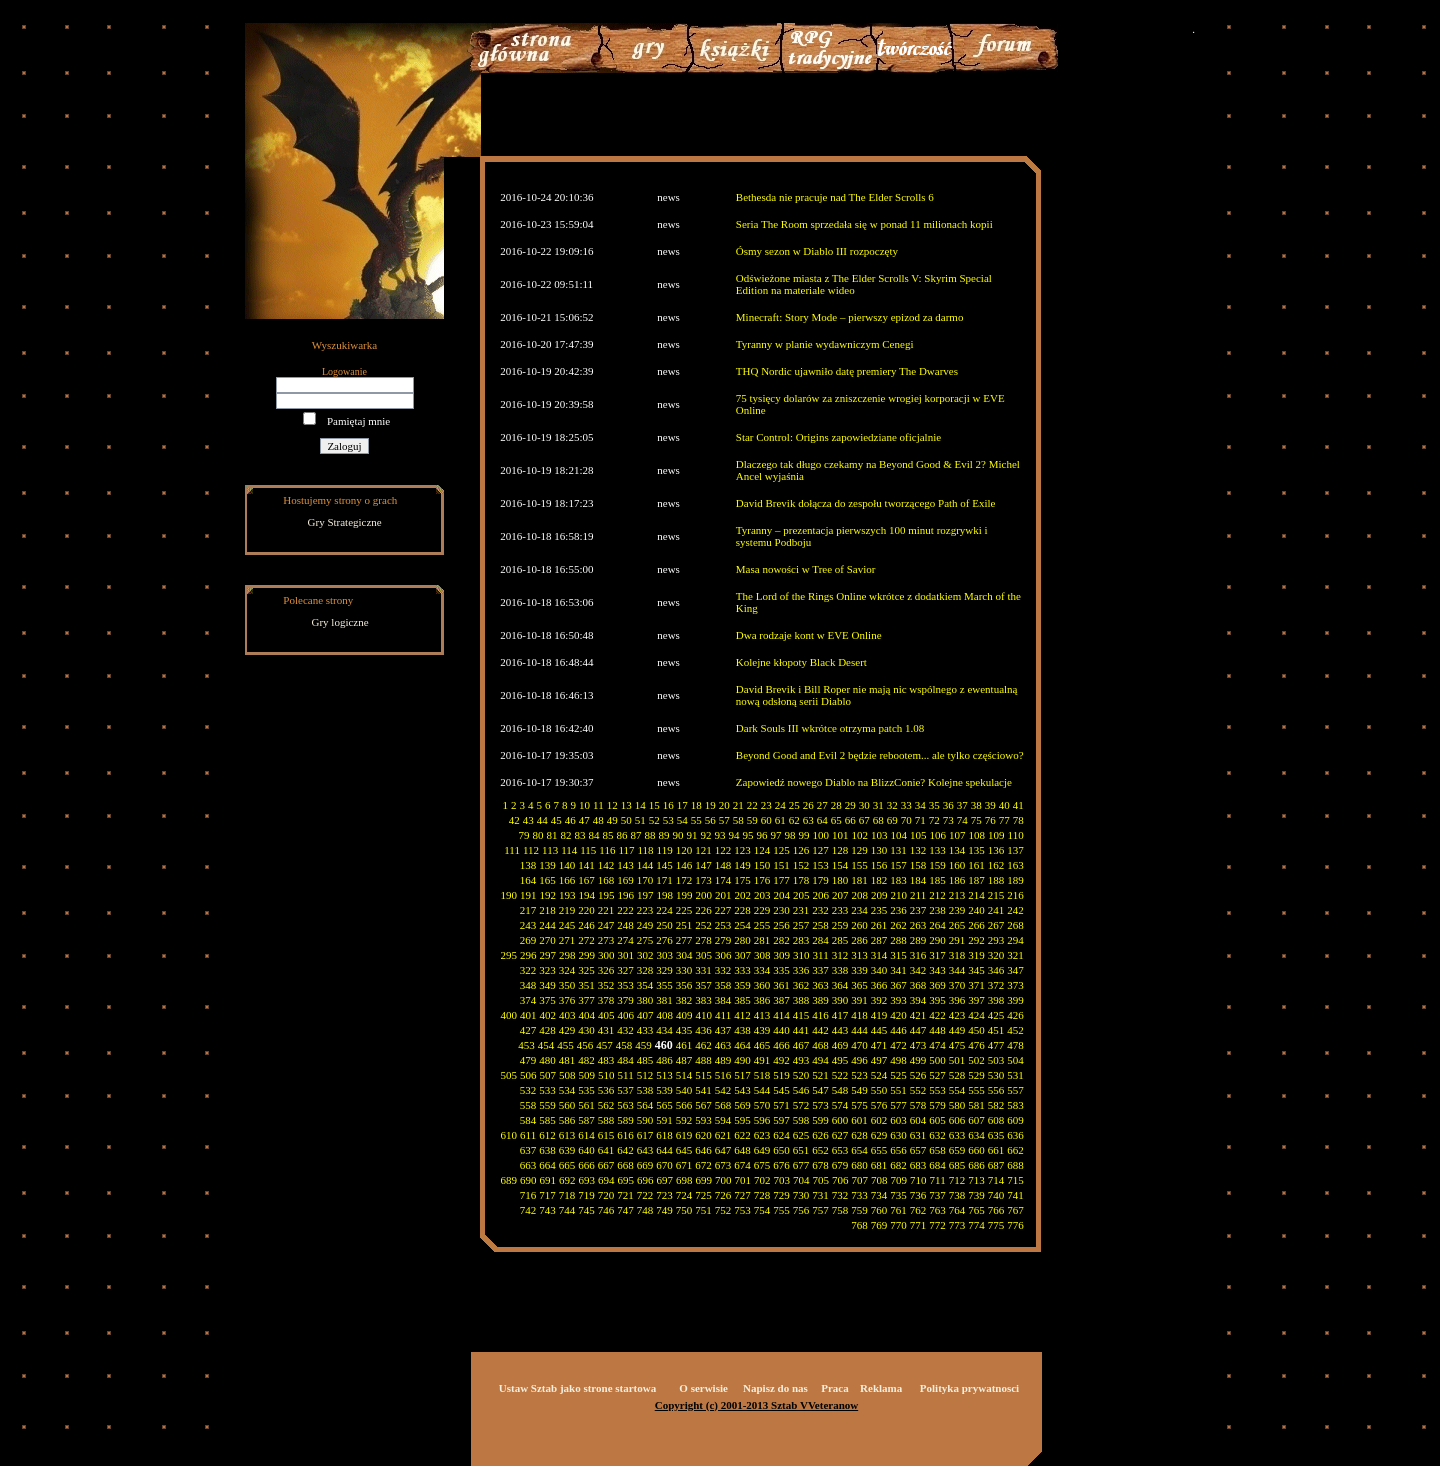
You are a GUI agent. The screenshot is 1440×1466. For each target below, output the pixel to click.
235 (879, 910)
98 (790, 835)
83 (580, 835)
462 (703, 1045)
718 (567, 1195)
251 (684, 925)
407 (645, 1015)
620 (703, 1135)
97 (776, 835)
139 (547, 865)
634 (976, 1135)
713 (976, 1180)
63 (808, 820)
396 (957, 1000)
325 (586, 970)
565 (664, 1105)
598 (801, 1120)
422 (937, 1015)
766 (996, 1210)
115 (588, 850)
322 (528, 970)
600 (840, 1120)
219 (567, 910)
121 (703, 850)
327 (625, 970)
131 (898, 850)
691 (548, 1180)
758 (840, 1210)
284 (820, 940)
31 (878, 805)
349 (547, 985)
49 (612, 820)
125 (781, 850)
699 (704, 1180)
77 (1004, 820)
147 (703, 865)
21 (738, 805)
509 (587, 1075)
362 (801, 985)
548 (840, 1090)
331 (703, 970)
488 (703, 1060)
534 (567, 1090)
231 (801, 910)
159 (937, 865)
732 (840, 1195)
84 (594, 835)
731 (820, 1195)
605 (937, 1120)
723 (664, 1195)
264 (937, 925)
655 (879, 1150)
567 (703, 1105)
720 (606, 1195)
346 (996, 970)
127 (820, 850)
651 (801, 1150)
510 (606, 1075)
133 (937, 850)
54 (682, 820)
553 (937, 1090)
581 (976, 1105)
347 (1015, 970)
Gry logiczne (340, 622)
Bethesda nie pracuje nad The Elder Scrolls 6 (835, 197)
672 (703, 1165)
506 (528, 1075)
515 (703, 1075)
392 (879, 1000)
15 (654, 805)
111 (512, 850)
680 (859, 1165)
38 (976, 805)
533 (547, 1090)
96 (762, 835)
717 (547, 1195)
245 (567, 925)
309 (782, 955)
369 (937, 985)
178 (801, 880)
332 (723, 970)
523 (859, 1075)
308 (762, 955)
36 (948, 805)
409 (684, 1015)
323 (547, 970)
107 (957, 835)
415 (801, 1015)
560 (567, 1105)
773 (957, 1225)
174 (723, 880)
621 (723, 1135)
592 (684, 1120)
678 (820, 1165)
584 (528, 1120)
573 (820, 1105)
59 (752, 820)
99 (804, 835)
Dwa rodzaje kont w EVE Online (809, 635)
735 (898, 1195)
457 (604, 1045)
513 (664, 1075)
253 (723, 925)
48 (598, 820)
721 (625, 1195)
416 (820, 1015)
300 (606, 955)
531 (1015, 1075)
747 (625, 1210)
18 (696, 805)
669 (645, 1165)
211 (918, 895)
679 (840, 1165)
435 (684, 1030)
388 (801, 1000)
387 (781, 1000)
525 (898, 1075)
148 (723, 865)
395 (937, 1000)
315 (898, 955)
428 (547, 1030)
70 (906, 820)
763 (937, 1210)
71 (920, 820)
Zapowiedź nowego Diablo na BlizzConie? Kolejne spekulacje (874, 782)
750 (684, 1210)
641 (606, 1150)
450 (976, 1030)
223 (645, 910)
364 (840, 985)
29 (850, 805)
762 (918, 1210)
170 (645, 880)
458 (624, 1045)
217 (528, 910)
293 (996, 940)
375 (547, 1000)
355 (664, 985)
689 (509, 1180)
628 (859, 1135)
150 (762, 865)
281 (762, 940)
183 (898, 880)
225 (684, 910)
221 (606, 910)
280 (742, 940)
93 (720, 835)
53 (668, 820)
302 (645, 955)
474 (937, 1045)
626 (820, 1135)
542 (723, 1090)
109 (996, 835)
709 (899, 1180)
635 (996, 1135)
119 (665, 850)
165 (547, 880)
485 (645, 1060)
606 (957, 1120)
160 (957, 865)
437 (723, 1030)
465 (762, 1045)
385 (742, 1000)
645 (684, 1150)
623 (762, 1135)
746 (606, 1210)
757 (820, 1210)
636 (1015, 1135)
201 (723, 895)
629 (879, 1135)
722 (645, 1195)
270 (547, 940)
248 (625, 925)
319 (976, 955)
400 (509, 1015)
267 (996, 925)
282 (781, 940)
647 (723, 1150)
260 (859, 925)
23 (766, 805)
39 (990, 805)
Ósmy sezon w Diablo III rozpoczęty (817, 251)
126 (801, 850)
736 (918, 1195)
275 (645, 940)
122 (723, 850)
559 (547, 1105)
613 (567, 1135)
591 (664, 1120)
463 (723, 1045)
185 (937, 880)
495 (840, 1060)
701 (743, 1180)
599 (820, 1120)
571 (781, 1105)
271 (567, 940)
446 (898, 1030)
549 (859, 1090)
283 (801, 940)
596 (762, 1120)
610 (509, 1135)
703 (782, 1180)
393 (898, 1000)
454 (546, 1045)
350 (567, 985)
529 (976, 1075)
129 (859, 850)
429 (567, 1030)
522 (840, 1075)
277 (684, 940)
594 (723, 1120)
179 (820, 880)
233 (840, 910)
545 (781, 1090)
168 (606, 880)
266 (976, 925)
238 (937, 910)
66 (850, 820)
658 (937, 1150)
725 (703, 1195)
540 (684, 1090)
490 (742, 1060)
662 (1015, 1150)
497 (879, 1060)
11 (598, 805)
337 (820, 970)
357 (703, 985)
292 (976, 940)
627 (840, 1135)
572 (801, 1105)
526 (918, 1075)
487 (684, 1060)
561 (586, 1105)
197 (645, 895)
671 (684, 1165)
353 (625, 985)
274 (625, 940)
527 (937, 1075)
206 (821, 895)
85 (608, 835)
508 (567, 1075)
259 (840, 925)
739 (976, 1195)
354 (645, 985)
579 (937, 1105)
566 (684, 1105)
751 (703, 1210)
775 (996, 1225)
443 (840, 1030)
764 (957, 1210)
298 (567, 955)
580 (957, 1105)
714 (996, 1180)
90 (678, 835)
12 (612, 805)
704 (801, 1180)
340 (879, 970)
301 (626, 955)
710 (918, 1180)
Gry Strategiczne (345, 522)
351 (586, 985)
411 (723, 1015)
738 (957, 1195)
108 (977, 835)
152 (801, 865)
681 (879, 1165)
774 (976, 1225)
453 (526, 1045)
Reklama (881, 1388)
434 (664, 1030)
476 (976, 1045)
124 (762, 850)
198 (665, 895)
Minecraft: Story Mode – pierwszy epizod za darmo (850, 317)
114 (569, 850)
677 (801, 1165)
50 (626, 820)
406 (626, 1015)
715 (1015, 1180)
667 (606, 1165)
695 (626, 1180)
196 (626, 895)
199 (684, 895)
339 (859, 970)
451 (996, 1030)
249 (645, 925)
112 (531, 850)
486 (664, 1060)
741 (1015, 1195)
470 (859, 1045)
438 (742, 1030)
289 (918, 940)
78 (1018, 820)
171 (664, 880)
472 (898, 1045)
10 (584, 805)
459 (643, 1045)
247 (606, 925)
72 (934, 820)
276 (664, 940)
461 (684, 1045)
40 (1004, 805)
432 (625, 1030)
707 (860, 1180)
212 (937, 895)
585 (547, 1120)
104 (899, 835)
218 (547, 910)
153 (820, 865)
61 (780, 820)
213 (957, 895)
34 (920, 805)
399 (1015, 1000)
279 (723, 940)
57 (724, 820)
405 (606, 1015)
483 (606, 1060)
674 (742, 1165)
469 (840, 1045)
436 (703, 1030)
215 (996, 895)
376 (567, 1000)
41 (1018, 805)
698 (684, 1180)
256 (781, 925)
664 (547, 1165)
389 (820, 1000)
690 (528, 1180)
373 (1015, 985)
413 (762, 1015)
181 (859, 880)
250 (664, 925)
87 (636, 835)
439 (762, 1030)
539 (664, 1090)
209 (879, 895)
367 (898, 985)
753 (742, 1210)
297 (548, 955)
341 (898, 970)
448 (937, 1030)
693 (587, 1180)
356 (684, 985)
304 (684, 955)
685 (957, 1165)
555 (976, 1090)
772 (937, 1225)
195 (606, 895)
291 (957, 940)
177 (781, 880)
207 (840, 895)
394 (918, 1000)
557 (1015, 1090)
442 (820, 1030)
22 (752, 805)
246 (586, 925)
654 (859, 1150)
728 (762, 1195)
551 (898, 1090)
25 (794, 805)
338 (840, 970)
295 (509, 955)
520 (801, 1075)
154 (840, 865)
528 (957, 1075)
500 (937, 1060)
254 (742, 925)
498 (898, 1060)
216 (1015, 895)
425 (996, 1015)
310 (801, 955)
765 (976, 1210)
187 (976, 880)
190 (509, 895)
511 (626, 1075)
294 (1015, 940)
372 (996, 985)
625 (801, 1135)
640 (586, 1150)
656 (898, 1150)
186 (957, 880)
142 (606, 865)
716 (528, 1195)
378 (606, 1000)
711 (938, 1180)
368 (918, 985)
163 (1015, 865)
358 (723, 985)
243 (528, 925)
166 (567, 880)
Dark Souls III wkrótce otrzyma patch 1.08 (830, 728)
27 (822, 805)
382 (684, 1000)
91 (692, 835)
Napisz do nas (775, 1388)
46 (570, 820)
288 (898, 940)
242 (1015, 910)
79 (524, 835)
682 (898, 1165)
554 (957, 1090)
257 (801, 925)
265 (957, 925)
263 (918, 925)
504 (1015, 1060)
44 (542, 820)
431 (606, 1030)
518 (762, 1075)
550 (879, 1090)
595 (742, 1120)
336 (801, 970)
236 (898, 910)
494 (820, 1060)
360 (762, 985)
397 (976, 1000)
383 (703, 1000)
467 (801, 1045)
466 (781, 1045)
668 (625, 1165)
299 (587, 955)
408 (665, 1015)
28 (836, 805)
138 (528, 865)
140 (567, 865)
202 (743, 895)
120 (684, 850)
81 (552, 835)
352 (606, 985)
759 (859, 1210)
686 (976, 1165)
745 (586, 1210)
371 (976, 985)
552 (918, 1090)
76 (990, 820)
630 (898, 1135)
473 (918, 1045)
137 (1015, 850)
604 (918, 1120)
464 (742, 1045)
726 (723, 1195)
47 (584, 820)
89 (664, 835)
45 (556, 820)
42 (514, 820)
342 (918, 970)
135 (976, 850)
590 (645, 1120)
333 (742, 970)
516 (723, 1075)
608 (996, 1120)
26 (808, 805)
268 (1015, 925)
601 (859, 1120)
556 (996, 1090)
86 (622, 835)
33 (906, 805)
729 (781, 1195)
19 (710, 805)
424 (976, 1015)
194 (587, 895)
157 (898, 865)
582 (996, 1105)
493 (801, 1060)
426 (1015, 1015)
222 (625, 910)
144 (645, 865)
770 (898, 1225)
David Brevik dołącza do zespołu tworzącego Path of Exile (866, 503)
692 (567, 1180)
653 (840, 1150)
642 (625, 1150)
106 (938, 835)
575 (859, 1105)
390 (840, 1000)
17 (682, 805)
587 (586, 1120)
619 (684, 1135)
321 (1015, 955)
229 (762, 910)
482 (586, 1060)
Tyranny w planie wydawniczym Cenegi (825, 344)
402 (548, 1015)
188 (996, 880)
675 (762, 1165)
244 (547, 925)
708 (879, 1180)
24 (780, 805)
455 (565, 1045)
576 (879, 1105)
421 (918, 1015)
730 (801, 1195)
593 (703, 1120)
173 (703, 880)
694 (606, 1180)
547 (820, 1090)
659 (957, 1150)
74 (962, 820)
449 (957, 1030)
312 (840, 955)
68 (878, 820)
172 (684, 880)
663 (528, 1165)
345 (976, 970)
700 (723, 1180)
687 (996, 1165)
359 (742, 985)
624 (781, 1135)
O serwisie (703, 1388)
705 (821, 1180)
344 (957, 970)
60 (766, 820)
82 (566, 835)
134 (957, 850)
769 (879, 1225)
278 (703, 940)
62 (794, 820)
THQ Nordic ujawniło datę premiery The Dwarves (847, 371)
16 (668, 805)
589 (625, 1120)
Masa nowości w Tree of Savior (806, 569)
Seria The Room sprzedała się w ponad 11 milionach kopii (864, 224)
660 (976, 1150)
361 (781, 985)
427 (528, 1030)
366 (879, 985)
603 (898, 1120)
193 (567, 895)
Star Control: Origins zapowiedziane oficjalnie (838, 437)
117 (626, 850)
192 (548, 895)
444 (859, 1030)
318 (957, 955)
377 (586, 1000)
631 (918, 1135)
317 (937, 955)
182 (879, 880)
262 (898, 925)
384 (723, 1000)
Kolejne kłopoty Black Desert (801, 662)
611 (528, 1135)
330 (684, 970)
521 (820, 1075)
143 (625, 865)
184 (918, 880)
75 (976, 820)
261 (879, 925)
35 (934, 805)
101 (840, 835)
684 (937, 1165)
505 (509, 1075)
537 (625, 1090)
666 (586, 1165)
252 (703, 925)
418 (859, 1015)
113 (550, 850)
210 (899, 895)
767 (1015, 1210)
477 (996, 1045)
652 (820, 1150)
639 (567, 1150)
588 (606, 1120)
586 (567, 1120)
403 (567, 1015)
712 (957, 1180)
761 (898, 1210)
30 (864, 805)
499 (918, 1060)
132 (918, 850)
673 (723, 1165)
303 (665, 955)
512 (645, 1075)
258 (820, 925)
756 (801, 1210)
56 (710, 820)
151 (781, 865)
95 (748, 835)
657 (918, 1150)
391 (859, 1000)
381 (664, 1000)
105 (918, 835)
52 (654, 820)
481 (567, 1060)
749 (664, 1210)
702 (762, 1180)
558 (528, 1105)
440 (781, 1030)
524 (879, 1075)
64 (822, 820)
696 (645, 1180)
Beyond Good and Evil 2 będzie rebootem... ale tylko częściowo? (880, 755)
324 (567, 970)
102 (860, 835)
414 (781, 1015)
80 (538, 835)
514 (684, 1075)
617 (645, 1135)
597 (781, 1120)
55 (696, 820)
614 (586, 1135)
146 (684, 865)
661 (996, 1150)
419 (879, 1015)
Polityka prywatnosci (969, 1388)
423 (957, 1015)
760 (879, 1210)
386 (762, 1000)
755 (781, 1210)
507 (548, 1075)
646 (703, 1150)
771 (918, 1225)
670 (664, 1165)
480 (547, 1060)
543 (742, 1090)
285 (840, 940)
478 (1015, 1045)
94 (734, 835)
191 (528, 895)
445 (879, 1030)
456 (585, 1045)
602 (879, 1120)
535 (586, 1090)
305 (704, 955)
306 (723, 955)
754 (762, 1210)
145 (664, 865)
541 (703, 1090)
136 (996, 850)
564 (645, 1105)
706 (840, 1180)
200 (704, 895)
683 (918, 1165)
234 (859, 910)
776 (1015, 1225)
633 (957, 1135)
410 (704, 1015)
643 (645, 1150)
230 (781, 910)
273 (606, 940)
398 (996, 1000)
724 (684, 1195)
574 (840, 1105)
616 (625, 1135)
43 (528, 820)
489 (723, 1060)
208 (860, 895)
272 (586, 940)
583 (1015, 1105)
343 (937, 970)
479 (528, 1060)
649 (762, 1150)
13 (626, 805)
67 (864, 820)
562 (606, 1105)
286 (859, 940)
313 (859, 955)
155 (859, 865)
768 (859, 1225)
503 (996, 1060)
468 (820, 1045)
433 (645, 1030)
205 (801, 895)
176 (762, 880)
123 (742, 850)
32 (892, 805)
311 (821, 955)
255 (762, 925)
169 (625, 880)
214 (976, 895)
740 (996, 1195)
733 (859, 1195)
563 (625, 1105)
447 (918, 1030)
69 (892, 820)
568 (723, 1105)
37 (962, 805)
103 (879, 835)
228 (742, 910)
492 (781, 1060)
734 (879, 1195)
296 (528, 955)
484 (625, 1060)
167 (586, 880)
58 (738, 820)
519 (781, 1075)
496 (859, 1060)
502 (976, 1060)
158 (918, 865)
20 (724, 805)
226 (703, 910)
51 (640, 820)
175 (742, 880)
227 (723, 910)
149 (742, 865)
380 (645, 1000)
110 (1016, 835)
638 (547, 1150)
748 (645, 1210)
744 (567, 1210)
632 (937, 1135)
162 (996, 865)
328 (645, 970)
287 (879, 940)
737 (937, 1195)
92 (706, 835)
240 (976, 910)
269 (528, 940)
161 (976, 865)
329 (664, 970)
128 (840, 850)
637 (528, 1150)
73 (948, 820)
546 (801, 1090)
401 (528, 1015)
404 (587, 1015)
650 (781, 1150)
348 (528, 985)
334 (762, 970)
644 (664, 1150)
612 (547, 1135)
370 (957, 985)
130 (879, 850)
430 (586, 1030)
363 (820, 985)
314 (879, 955)
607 (976, 1120)
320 (996, 955)
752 (723, 1210)
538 (645, 1090)
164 (528, 880)
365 (859, 985)
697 (665, 1180)
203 (762, 895)
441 (801, 1030)
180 (840, 880)
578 (918, 1105)
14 (640, 805)
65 (836, 820)
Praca (834, 1388)
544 (762, 1090)
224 (664, 910)
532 (528, 1090)
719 (586, 1195)
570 (762, 1105)
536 (606, 1090)
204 (782, 895)
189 (1015, 880)
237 (918, 910)
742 (528, 1210)
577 (898, 1105)
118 (646, 850)
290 (937, 940)
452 (1015, 1030)
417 (840, 1015)
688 (1015, 1165)
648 (742, 1150)
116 (607, 850)
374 (528, 1000)
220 (586, 910)
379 (625, 1000)
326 (606, 970)
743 (547, 1210)
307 (743, 955)
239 (957, 910)
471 (879, 1045)
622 (742, 1135)
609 (1015, 1120)
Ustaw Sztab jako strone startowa (577, 1388)
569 (742, 1105)
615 (606, 1135)
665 (567, 1165)
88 (650, 835)
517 (742, 1075)
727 (742, 1195)
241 (996, 910)
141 (586, 865)
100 (821, 835)
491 (762, 1060)
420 (898, 1015)
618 (664, 1135)
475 (957, 1045)
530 (996, 1075)
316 (918, 955)
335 (781, 970)
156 (879, 865)
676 (781, 1165)
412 (742, 1015)
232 (820, 910)
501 (957, 1060)
